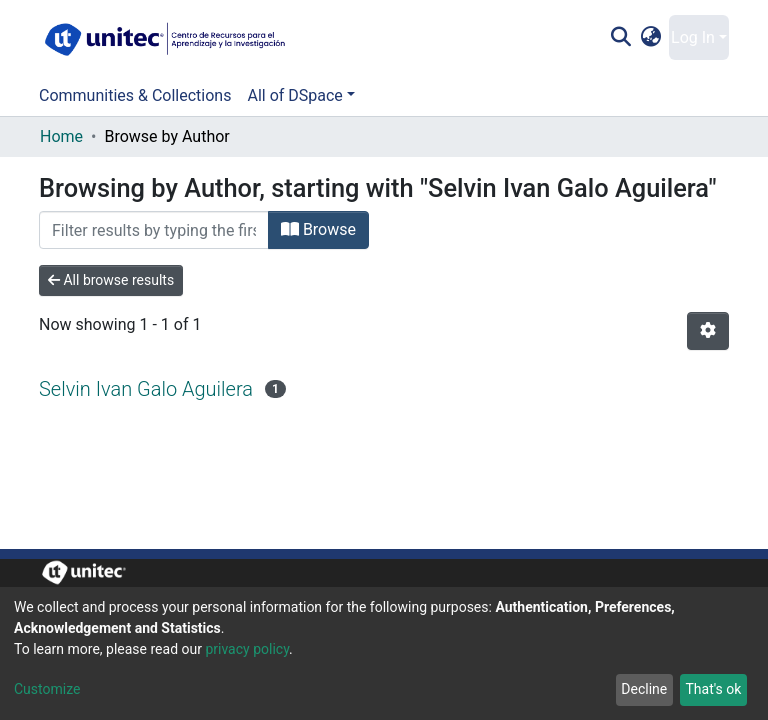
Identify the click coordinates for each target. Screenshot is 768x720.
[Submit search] (620, 38)
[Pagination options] (708, 331)
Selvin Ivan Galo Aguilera (146, 389)
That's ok (713, 689)
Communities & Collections (135, 95)
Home (61, 136)
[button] (651, 38)
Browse (318, 229)
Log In (693, 37)
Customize (47, 689)
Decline (644, 689)
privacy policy (247, 649)
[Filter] (154, 230)
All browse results (111, 280)
